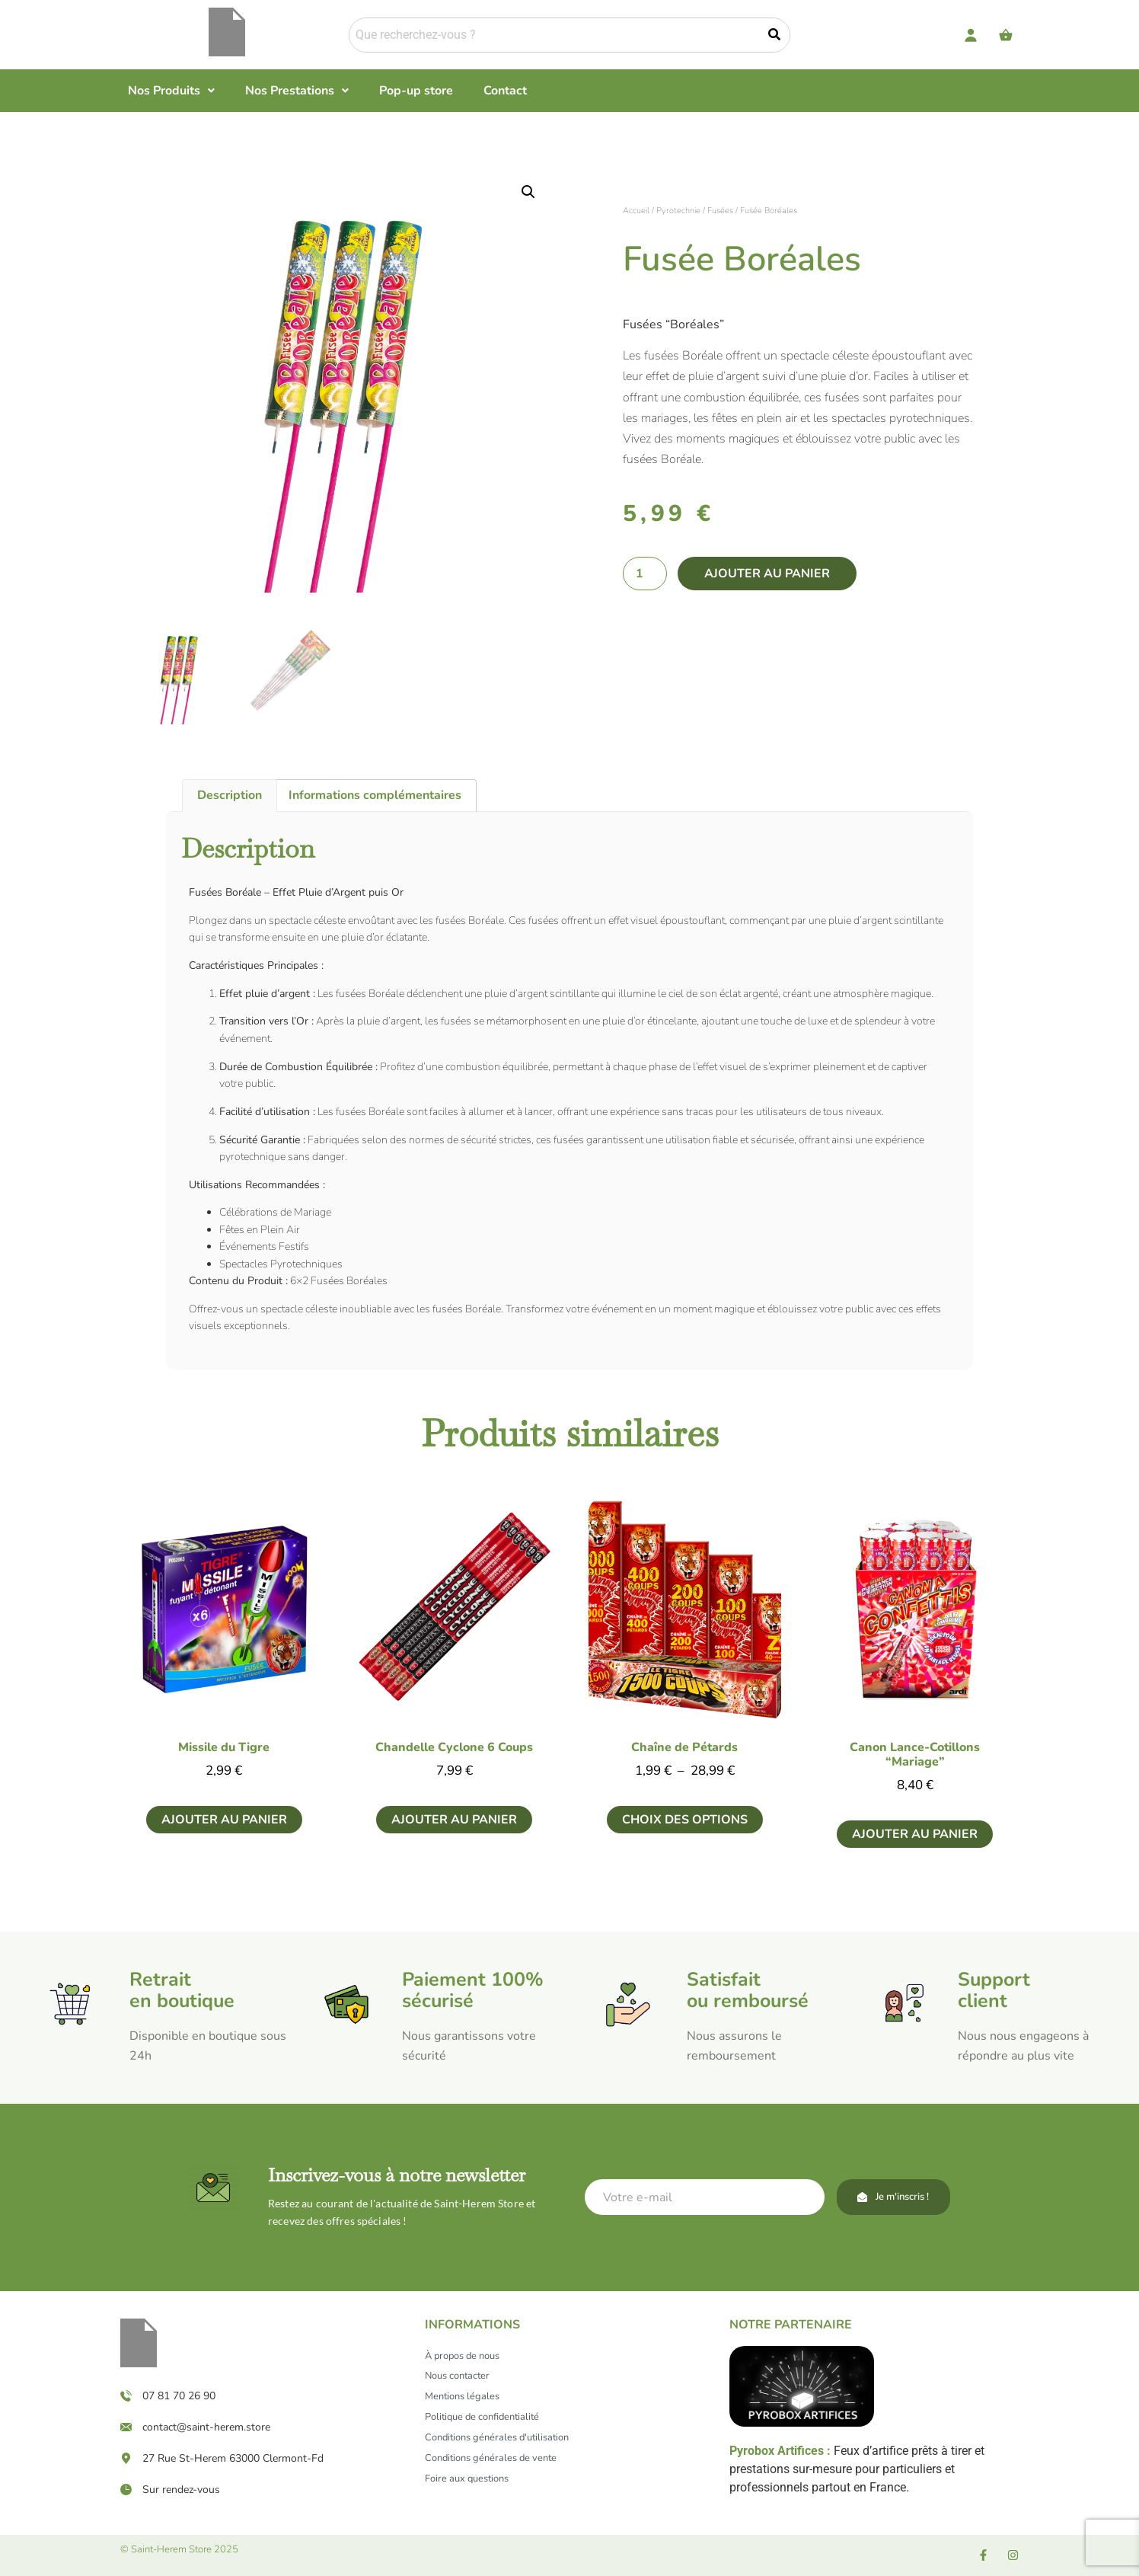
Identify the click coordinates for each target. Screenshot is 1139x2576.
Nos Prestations (297, 90)
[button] (171, 90)
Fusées (720, 210)
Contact (505, 90)
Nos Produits (171, 90)
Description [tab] (229, 795)
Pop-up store (416, 90)
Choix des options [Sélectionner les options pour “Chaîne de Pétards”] (685, 1819)
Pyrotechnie (678, 210)
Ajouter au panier (767, 573)
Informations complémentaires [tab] (375, 795)
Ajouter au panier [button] (224, 1819)
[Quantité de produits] (645, 573)
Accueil (636, 210)
